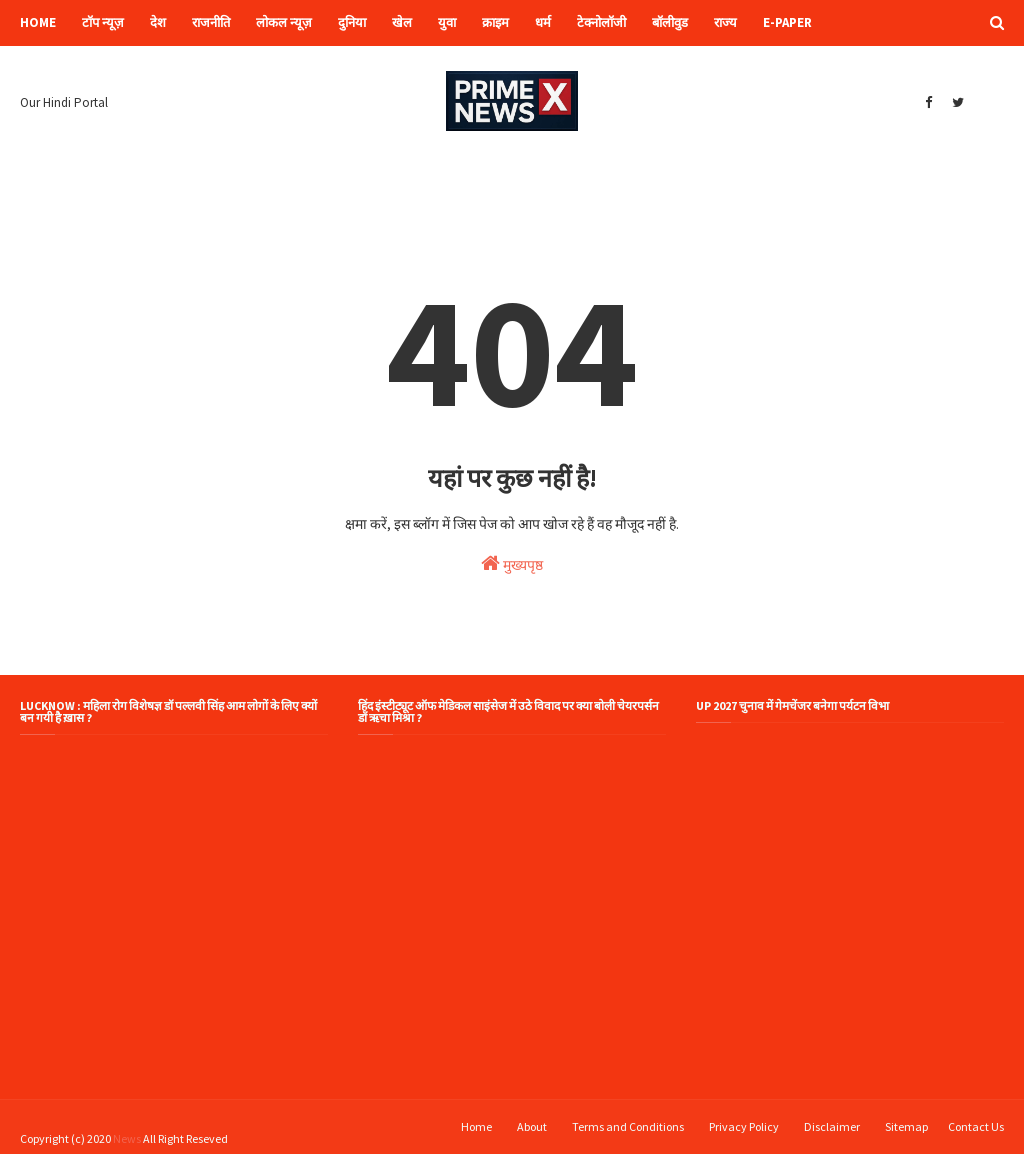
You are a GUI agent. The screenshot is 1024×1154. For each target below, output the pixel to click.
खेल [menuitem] (402, 22)
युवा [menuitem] (447, 22)
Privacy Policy (744, 1126)
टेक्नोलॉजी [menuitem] (601, 22)
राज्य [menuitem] (725, 22)
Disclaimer (832, 1126)
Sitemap (906, 1126)
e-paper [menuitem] (787, 22)
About (532, 1126)
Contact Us (976, 1126)
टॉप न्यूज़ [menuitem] (103, 22)
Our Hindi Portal (64, 102)
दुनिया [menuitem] (352, 22)
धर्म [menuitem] (543, 22)
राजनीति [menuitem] (211, 22)
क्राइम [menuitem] (495, 22)
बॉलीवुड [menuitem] (670, 22)
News (127, 1138)
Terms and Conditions (628, 1126)
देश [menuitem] (158, 22)
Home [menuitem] (38, 22)
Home (476, 1126)
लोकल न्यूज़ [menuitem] (284, 22)
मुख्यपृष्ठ (512, 563)
